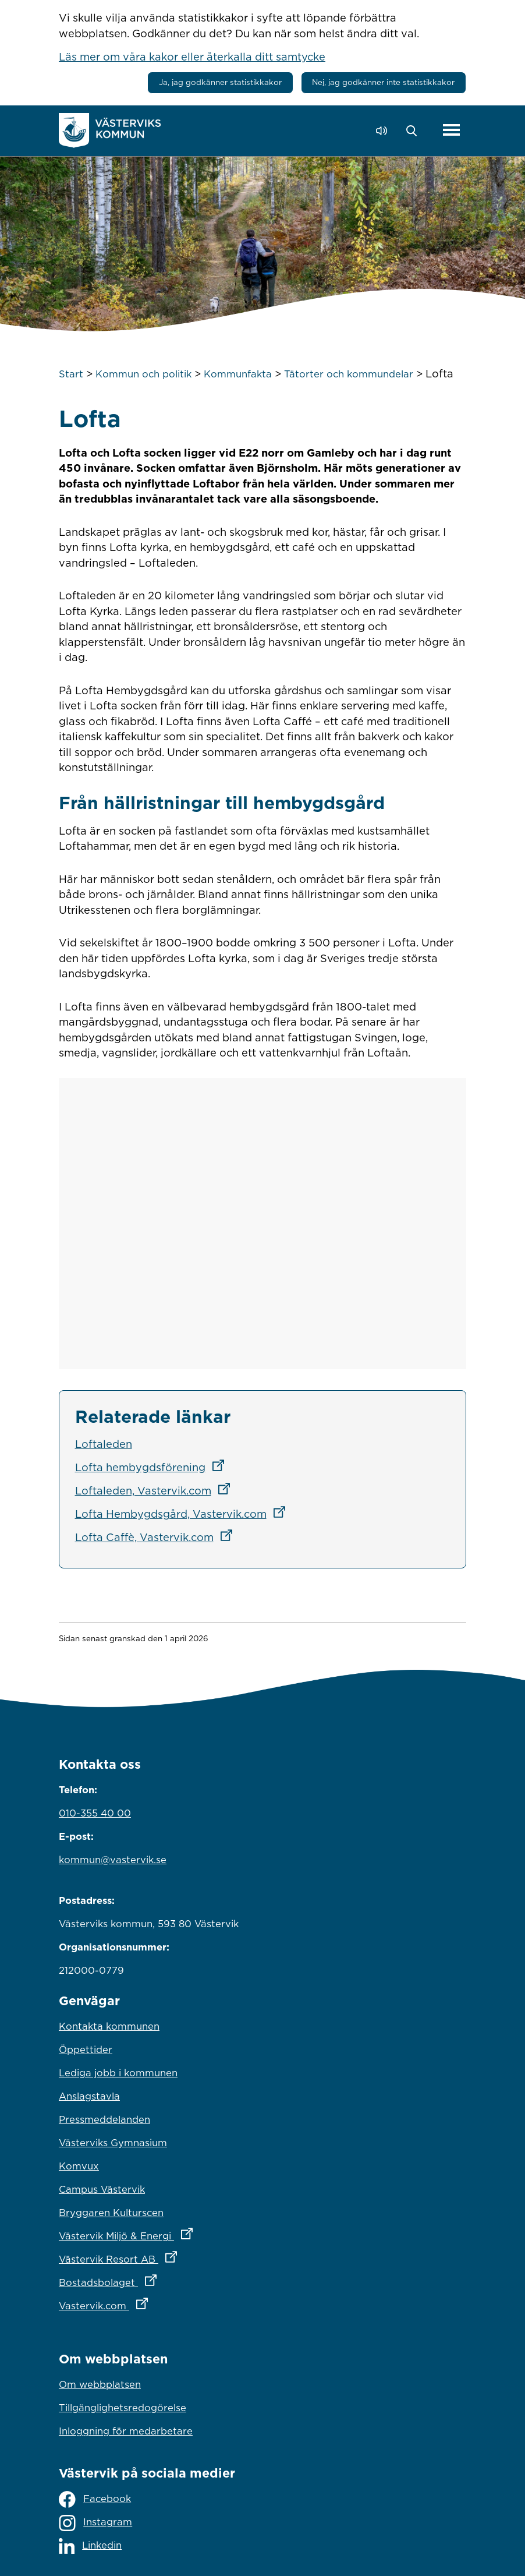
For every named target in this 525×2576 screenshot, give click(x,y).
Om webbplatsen (100, 2384)
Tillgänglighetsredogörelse (122, 2408)
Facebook (95, 2499)
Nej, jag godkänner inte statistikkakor (383, 82)
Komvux (79, 2166)
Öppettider (85, 2049)
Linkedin (90, 2546)
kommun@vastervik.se (112, 1859)
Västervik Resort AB (169, 2256)
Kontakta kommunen (109, 2026)
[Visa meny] (451, 130)
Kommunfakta (238, 374)
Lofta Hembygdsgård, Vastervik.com (184, 1513)
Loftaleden (103, 1443)
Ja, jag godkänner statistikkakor (220, 82)
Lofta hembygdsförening (153, 1467)
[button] (414, 131)
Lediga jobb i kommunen (118, 2073)
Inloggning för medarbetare (126, 2431)
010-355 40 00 (95, 1813)
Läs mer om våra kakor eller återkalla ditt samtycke (192, 56)
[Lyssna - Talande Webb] (384, 130)
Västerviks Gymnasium (113, 2143)
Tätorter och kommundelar (348, 374)
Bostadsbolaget (159, 2279)
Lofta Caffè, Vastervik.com (157, 1537)
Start (71, 374)
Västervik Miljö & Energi (177, 2233)
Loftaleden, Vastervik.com (156, 1490)
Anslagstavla (89, 2096)
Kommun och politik (143, 374)
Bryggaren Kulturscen (111, 2212)
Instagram (95, 2523)
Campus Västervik (102, 2189)
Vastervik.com (154, 2303)
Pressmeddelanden (104, 2119)
